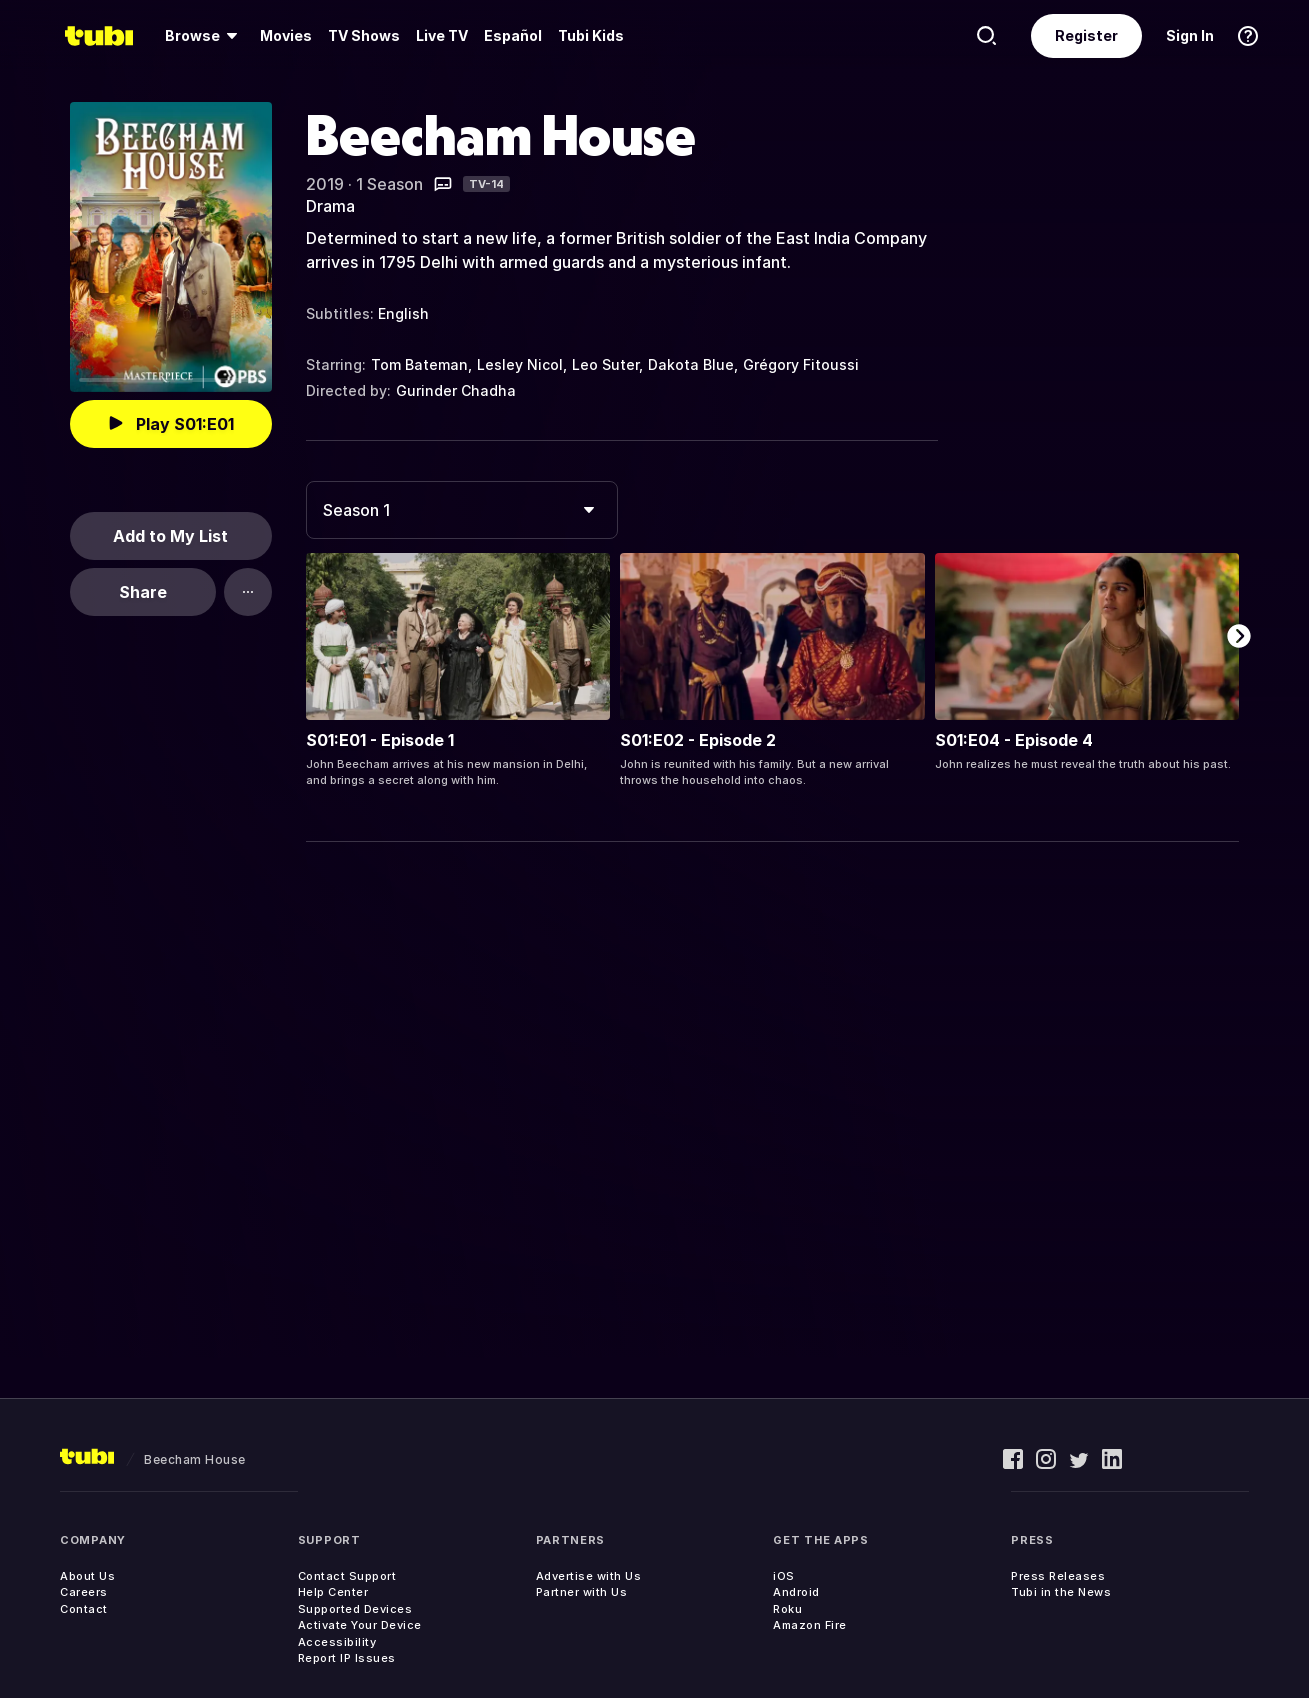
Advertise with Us (589, 1576)
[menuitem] (204, 36)
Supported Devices (355, 1609)
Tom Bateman (419, 364)
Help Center (333, 1592)
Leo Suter (605, 364)
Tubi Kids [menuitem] (591, 35)
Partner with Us (582, 1592)
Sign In (1190, 35)
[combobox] (462, 510)
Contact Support (347, 1576)
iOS (784, 1576)
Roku (787, 1609)
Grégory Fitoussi (801, 364)
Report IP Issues (347, 1658)
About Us (87, 1576)
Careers (84, 1592)
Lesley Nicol (520, 364)
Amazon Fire (810, 1625)
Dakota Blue (691, 364)
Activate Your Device (360, 1625)
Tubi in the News (1061, 1592)
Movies (286, 35)
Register (1086, 35)
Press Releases (1058, 1576)
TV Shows (364, 35)
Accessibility (337, 1642)
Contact (84, 1609)
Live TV (442, 35)
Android (796, 1592)
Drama (330, 206)
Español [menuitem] (513, 35)
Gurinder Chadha (456, 390)
